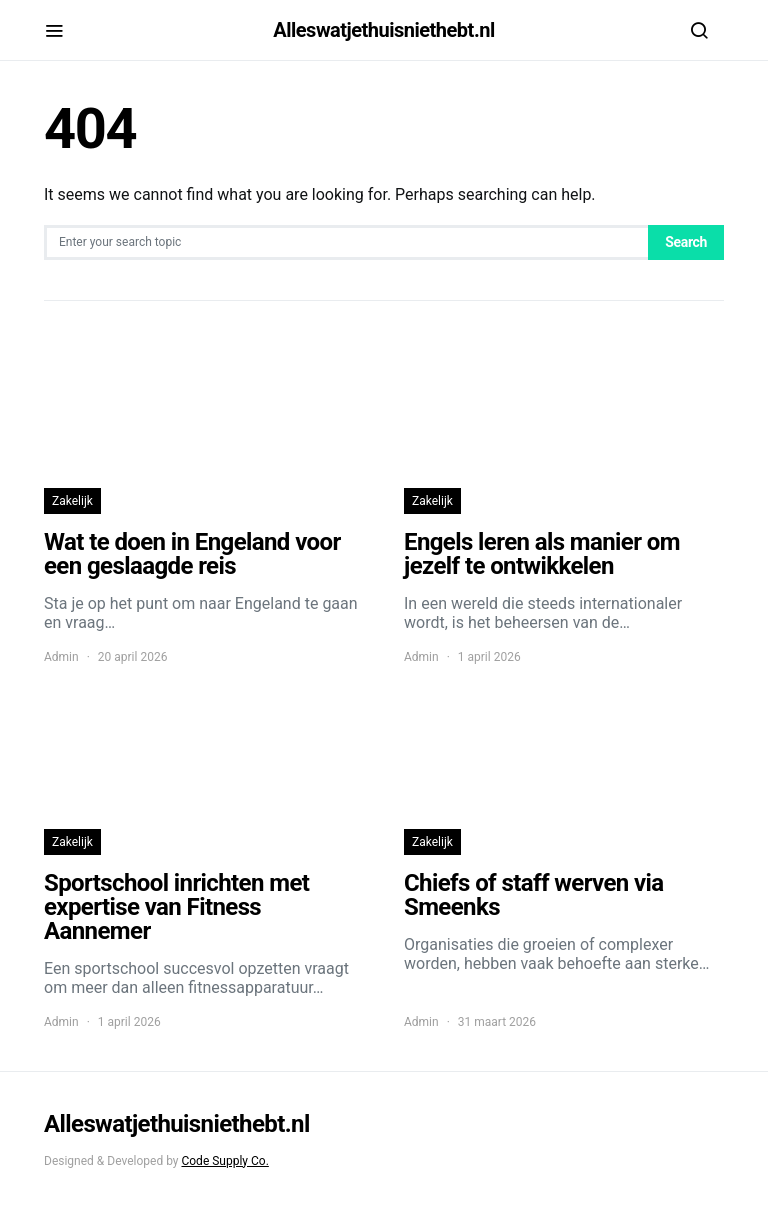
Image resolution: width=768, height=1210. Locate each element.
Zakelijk (72, 501)
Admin (61, 657)
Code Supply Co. (224, 1161)
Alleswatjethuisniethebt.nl (383, 30)
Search (686, 242)
